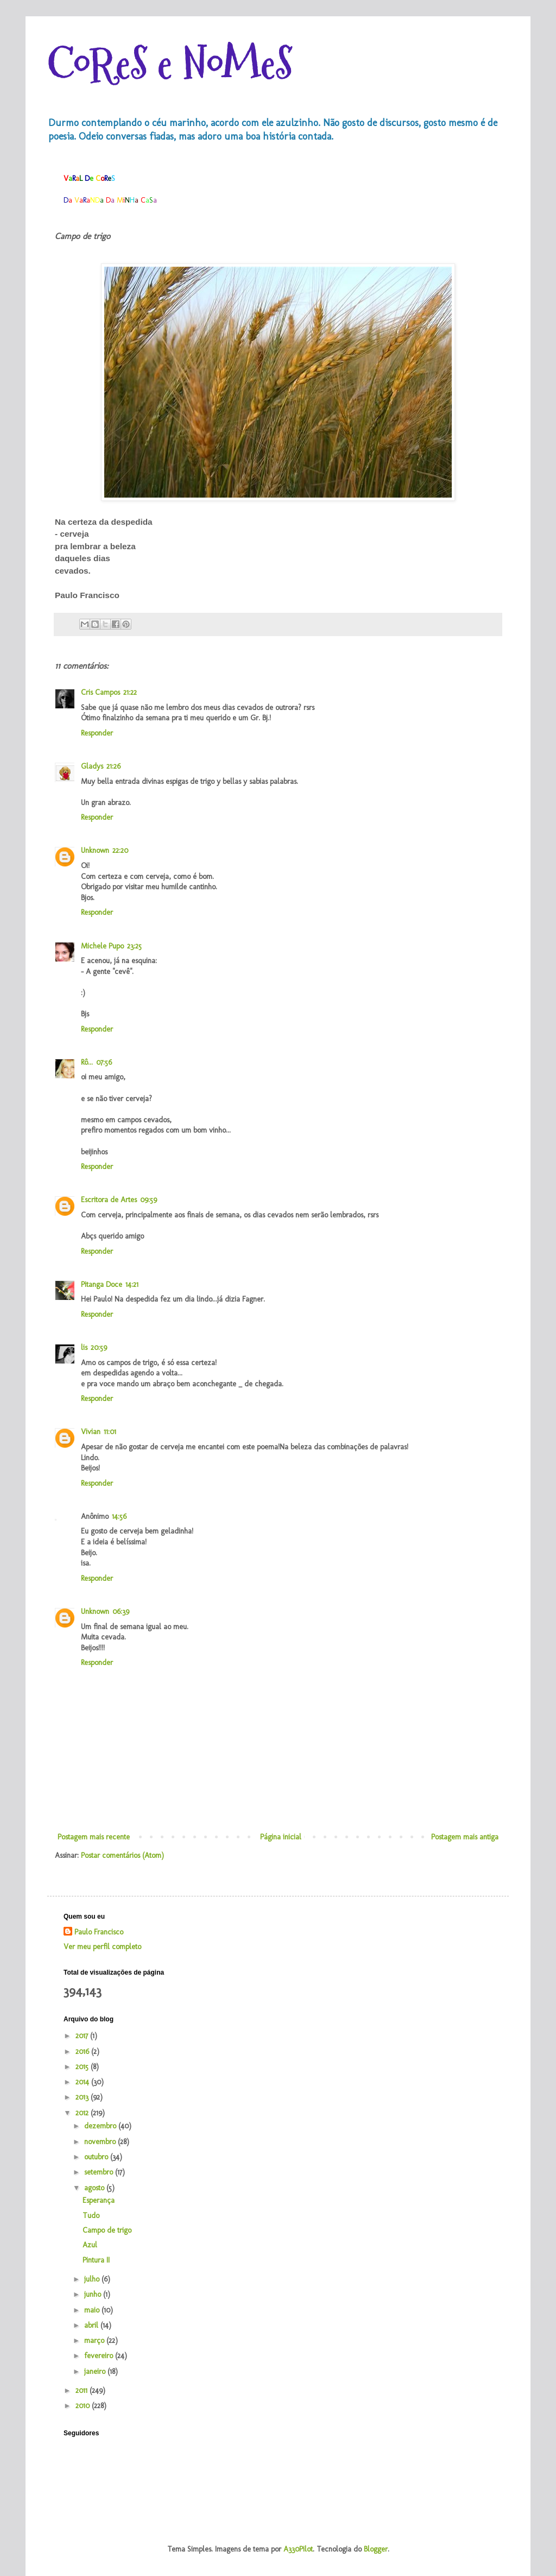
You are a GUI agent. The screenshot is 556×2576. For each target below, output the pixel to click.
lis (84, 1347)
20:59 (99, 1347)
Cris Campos (100, 692)
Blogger (376, 2549)
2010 (83, 2405)
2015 (83, 2066)
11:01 (110, 1431)
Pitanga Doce (101, 1284)
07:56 (104, 1062)
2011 (82, 2390)
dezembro (101, 2126)
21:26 (113, 766)
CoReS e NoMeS (170, 64)
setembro (99, 2172)
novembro (101, 2141)
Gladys (92, 766)
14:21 (131, 1284)
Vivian (90, 1431)
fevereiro (99, 2355)
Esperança (99, 2200)
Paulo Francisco (98, 1932)
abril (92, 2325)
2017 (82, 2035)
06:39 (120, 1611)
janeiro (96, 2371)
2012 (83, 2113)
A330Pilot (298, 2549)
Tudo (91, 2215)
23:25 (134, 946)
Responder (97, 733)
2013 (83, 2097)
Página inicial (280, 1837)
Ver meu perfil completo (102, 1946)
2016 (83, 2051)
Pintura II (96, 2260)
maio (93, 2310)
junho (93, 2294)
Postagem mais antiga (464, 1837)
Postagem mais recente (94, 1837)
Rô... (87, 1062)
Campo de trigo (107, 2230)
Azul (90, 2245)
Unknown (95, 850)
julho (93, 2279)
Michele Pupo (102, 946)
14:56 (119, 1516)
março (95, 2340)
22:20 (120, 850)
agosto (95, 2187)
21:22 (130, 692)
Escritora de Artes (109, 1199)
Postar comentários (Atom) (122, 1855)
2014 (83, 2082)
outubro (97, 2157)
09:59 (148, 1199)
